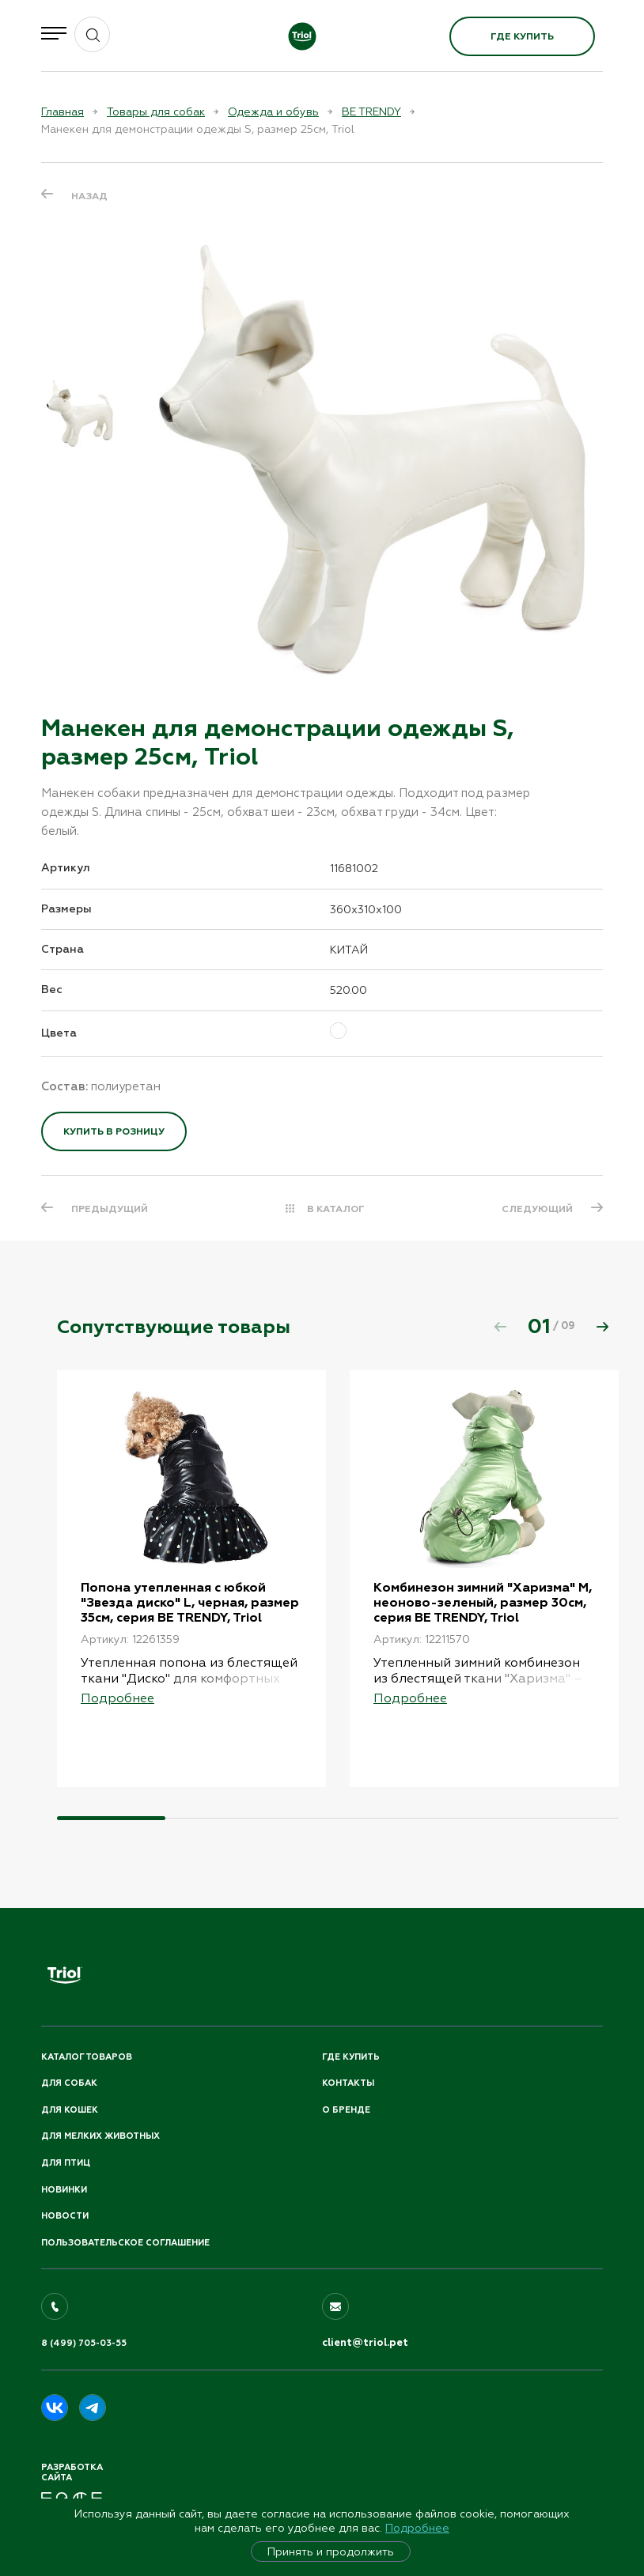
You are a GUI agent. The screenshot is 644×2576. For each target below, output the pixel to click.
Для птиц (65, 2163)
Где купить (522, 36)
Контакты (348, 2083)
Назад (89, 196)
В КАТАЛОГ (336, 1209)
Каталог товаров (86, 2057)
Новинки (64, 2190)
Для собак (69, 2083)
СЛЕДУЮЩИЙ (537, 1209)
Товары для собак (156, 111)
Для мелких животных (100, 2136)
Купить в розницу (114, 1131)
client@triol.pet (365, 2342)
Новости (65, 2216)
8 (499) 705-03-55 (84, 2343)
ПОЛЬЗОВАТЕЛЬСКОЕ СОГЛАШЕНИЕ (125, 2243)
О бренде (346, 2110)
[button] (602, 1326)
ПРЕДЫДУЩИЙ (109, 1209)
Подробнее (417, 2527)
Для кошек (69, 2110)
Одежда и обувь (273, 111)
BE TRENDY (371, 111)
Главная (62, 111)
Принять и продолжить (330, 2551)
